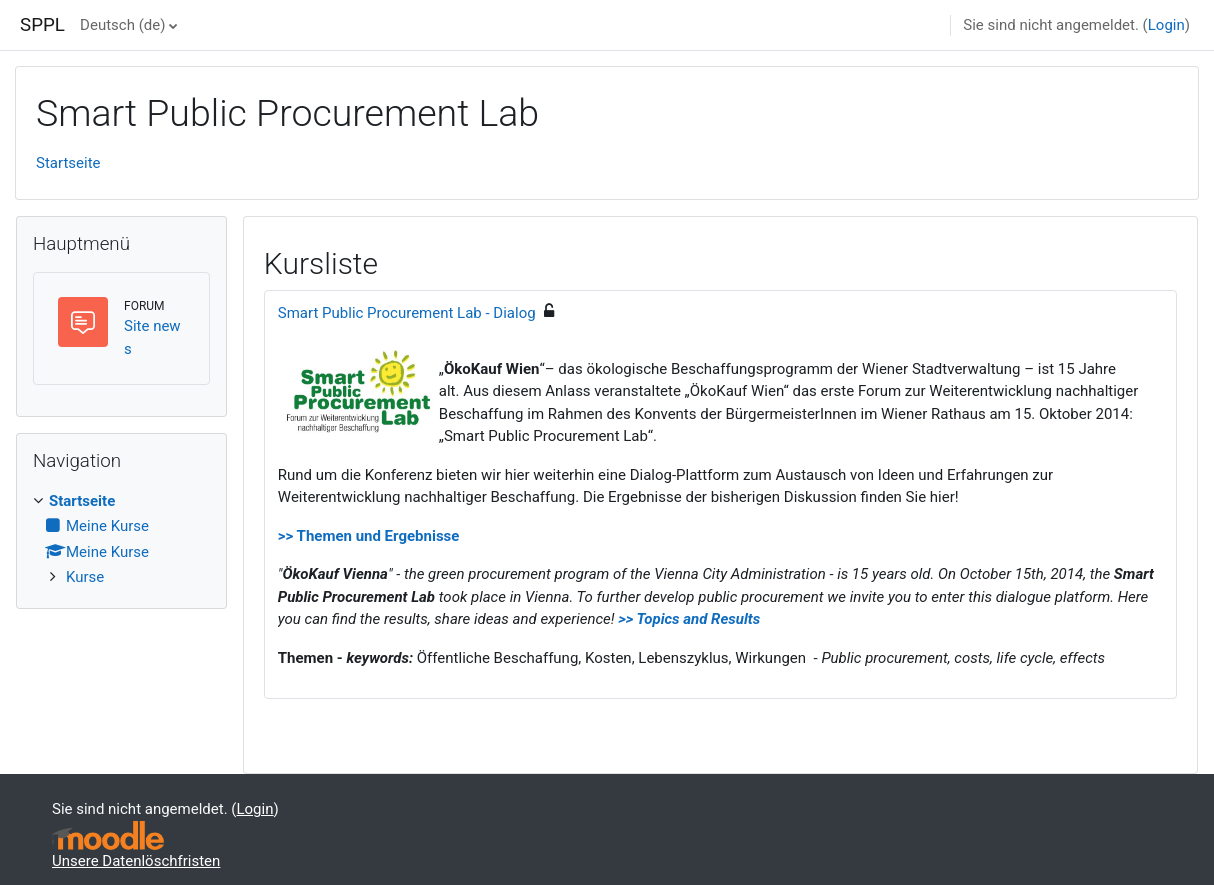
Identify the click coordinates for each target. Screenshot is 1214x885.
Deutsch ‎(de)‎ (122, 25)
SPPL (42, 25)
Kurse (85, 577)
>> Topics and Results (689, 619)
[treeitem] (121, 539)
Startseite (68, 163)
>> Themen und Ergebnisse (369, 536)
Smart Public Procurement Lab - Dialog (407, 313)
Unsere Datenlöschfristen (136, 861)
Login (1166, 25)
